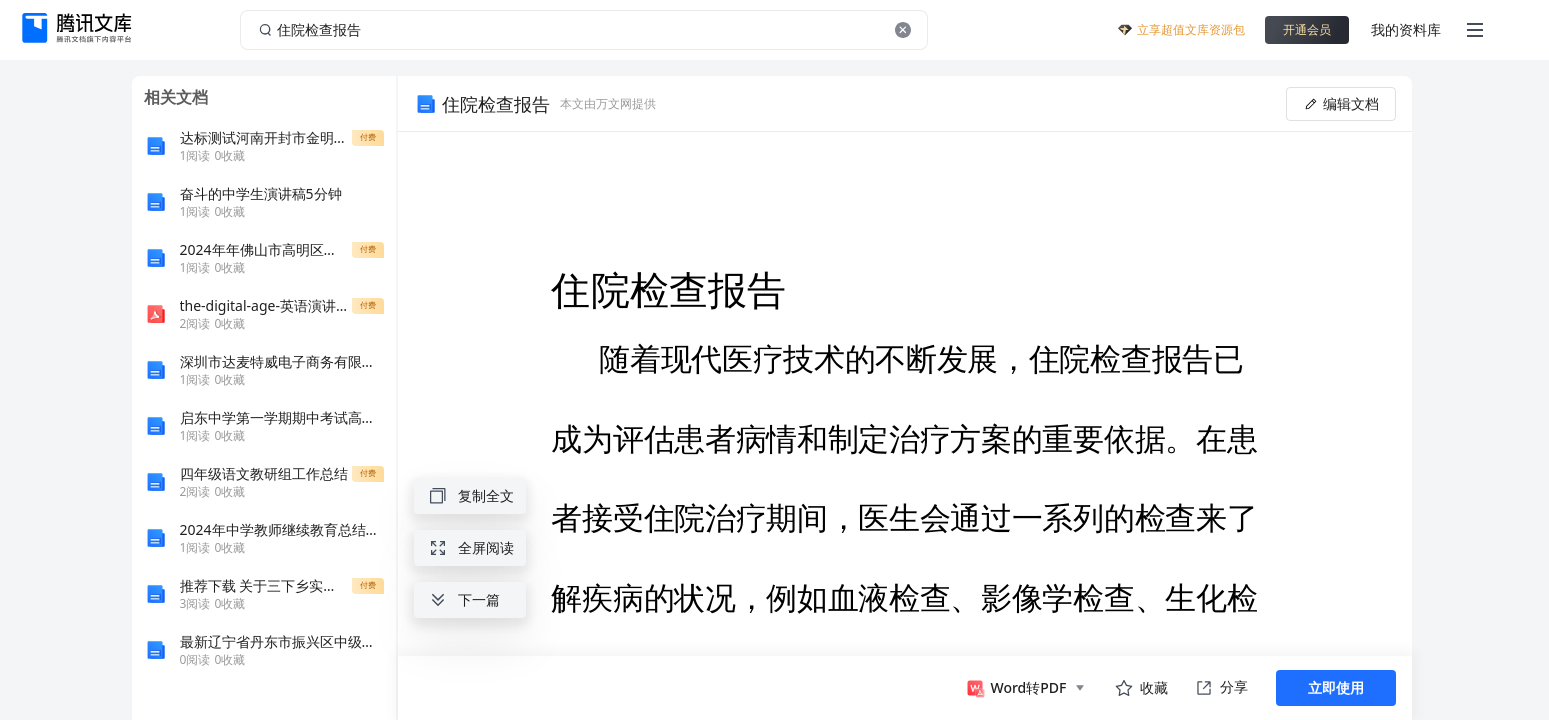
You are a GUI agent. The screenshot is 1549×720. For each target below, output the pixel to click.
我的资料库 (1406, 29)
